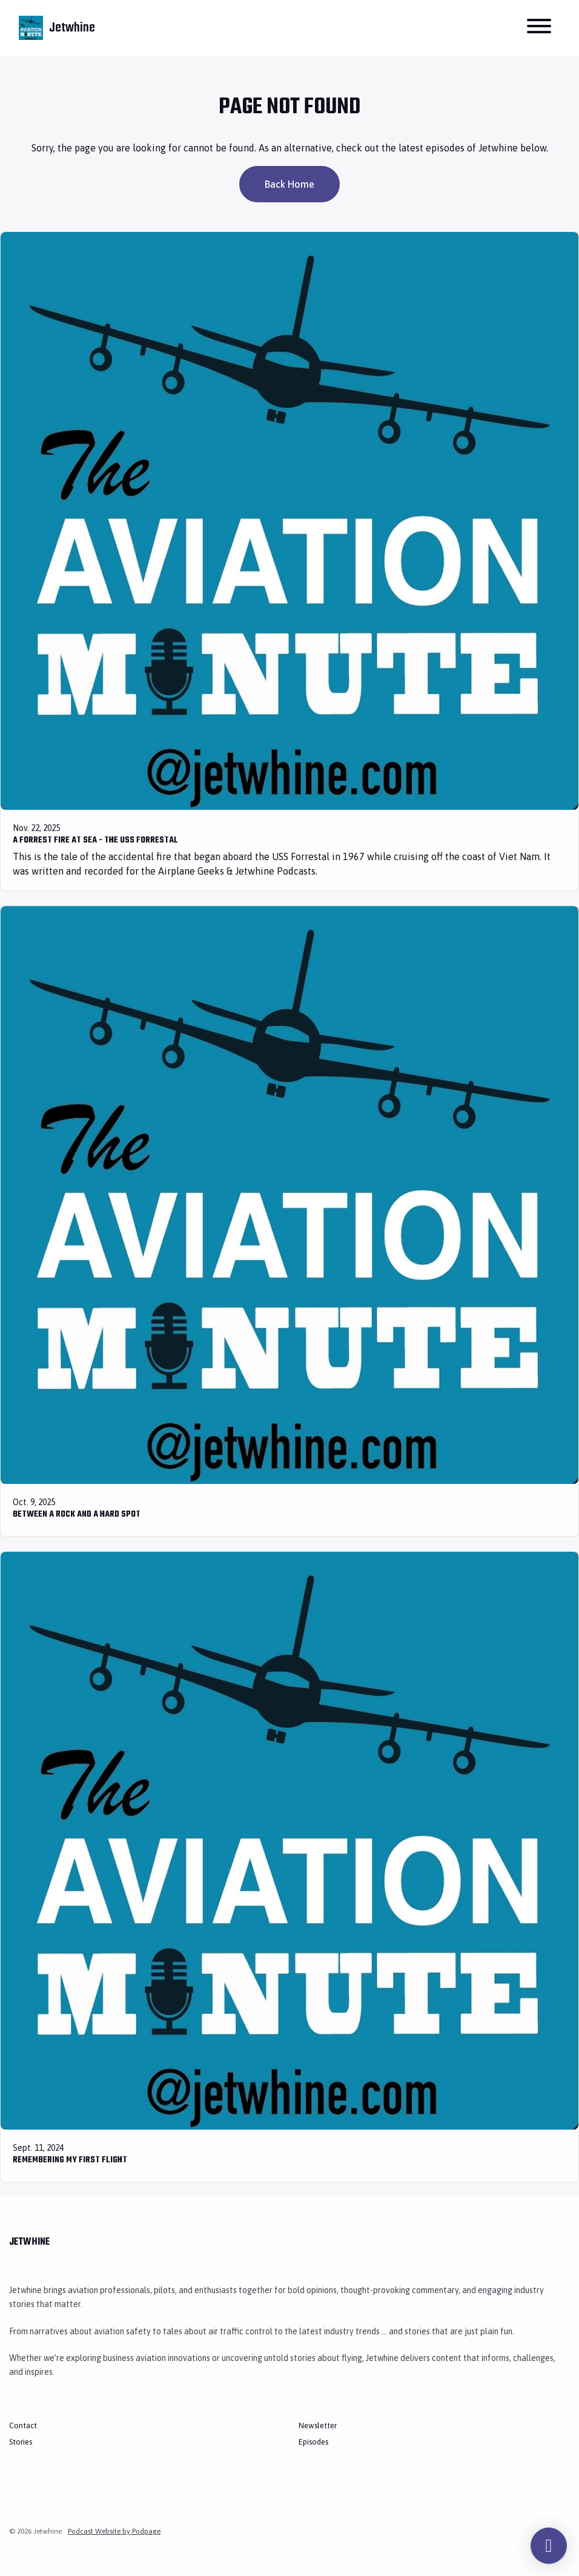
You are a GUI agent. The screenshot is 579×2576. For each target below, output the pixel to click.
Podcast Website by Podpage (114, 2531)
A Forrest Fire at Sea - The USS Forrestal (95, 840)
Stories (20, 2441)
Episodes (313, 2441)
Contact (23, 2425)
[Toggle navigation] (539, 28)
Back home (289, 184)
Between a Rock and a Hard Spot (77, 1514)
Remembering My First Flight (70, 2160)
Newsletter (318, 2425)
